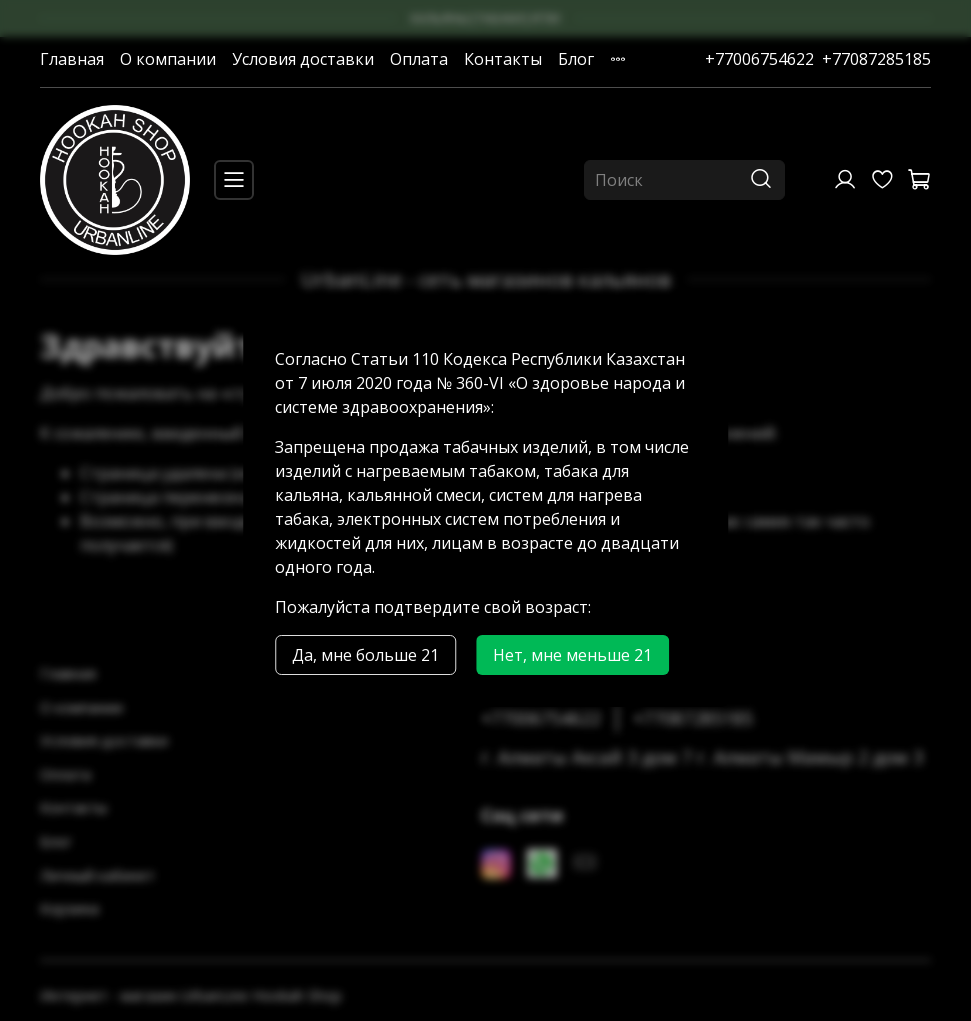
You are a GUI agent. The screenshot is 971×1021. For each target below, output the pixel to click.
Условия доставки (303, 59)
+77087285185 (876, 59)
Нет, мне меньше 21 (572, 655)
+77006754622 (759, 59)
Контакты (503, 59)
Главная (72, 59)
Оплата (419, 59)
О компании (168, 59)
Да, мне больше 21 (365, 655)
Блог (576, 59)
